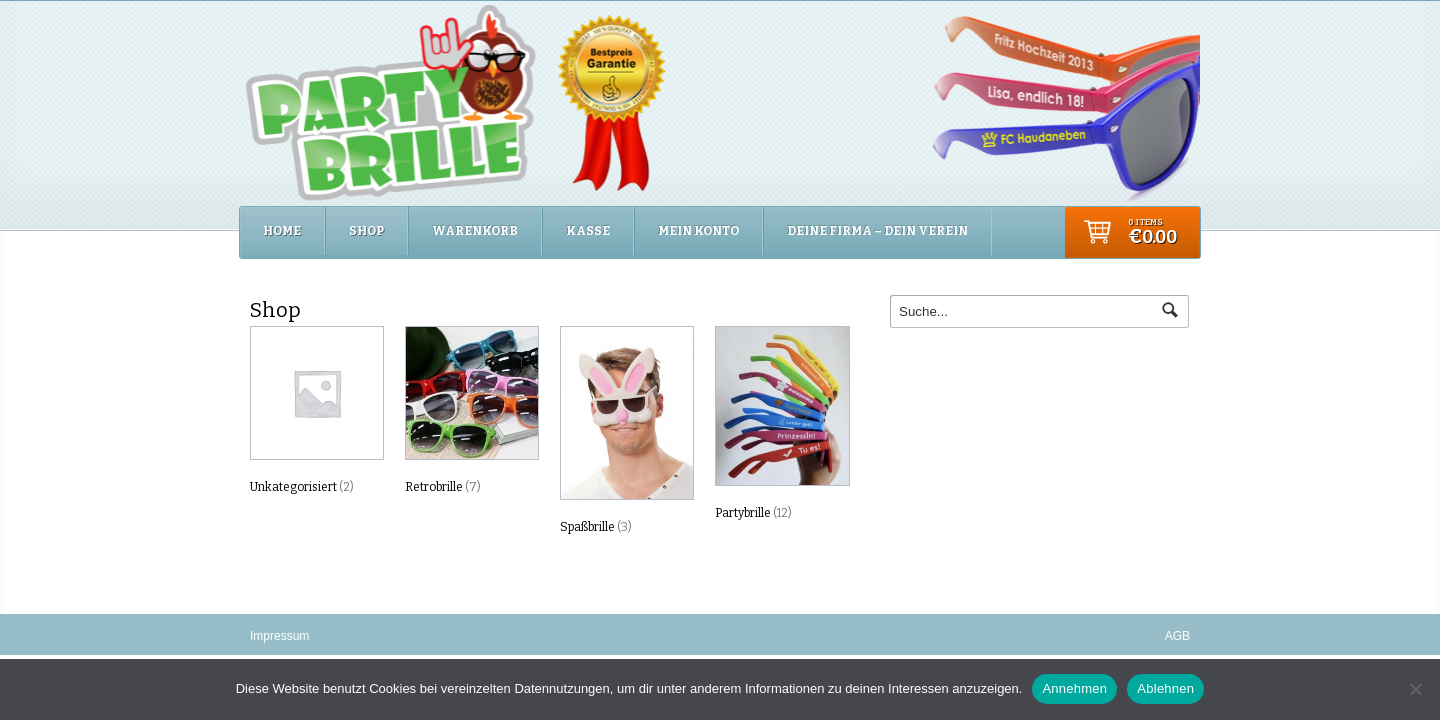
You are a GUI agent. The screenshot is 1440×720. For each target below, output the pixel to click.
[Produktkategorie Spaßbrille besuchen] (626, 434)
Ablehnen (1165, 688)
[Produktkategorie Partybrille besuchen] (781, 427)
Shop (366, 231)
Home (282, 231)
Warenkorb (475, 231)
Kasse (588, 231)
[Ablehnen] (1415, 689)
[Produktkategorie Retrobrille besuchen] (471, 414)
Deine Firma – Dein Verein (877, 231)
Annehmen (1074, 688)
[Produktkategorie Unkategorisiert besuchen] (316, 414)
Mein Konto (698, 231)
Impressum (279, 636)
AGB (1177, 636)
